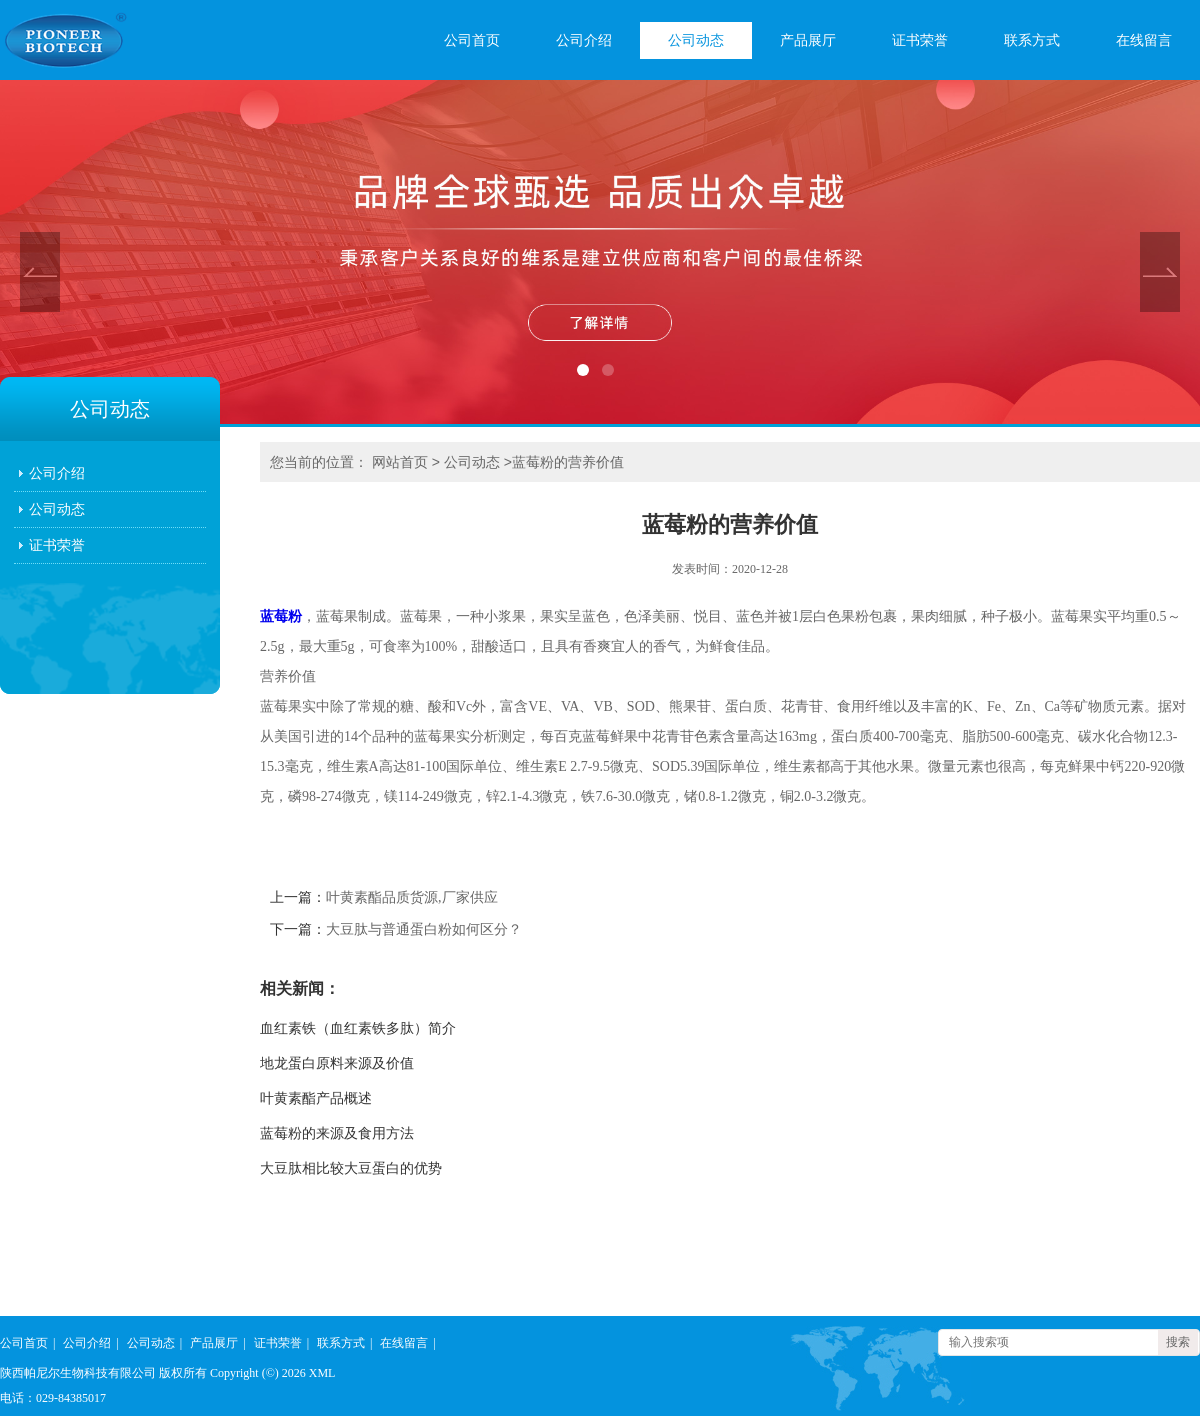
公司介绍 (584, 40)
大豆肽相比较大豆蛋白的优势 (351, 1168)
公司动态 (696, 40)
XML (322, 1373)
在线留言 (1144, 40)
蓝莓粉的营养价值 (568, 462)
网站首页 (400, 462)
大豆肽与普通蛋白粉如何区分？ (424, 929)
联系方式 (1032, 40)
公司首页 (472, 40)
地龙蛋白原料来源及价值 (337, 1063)
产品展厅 (808, 40)
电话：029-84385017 (53, 1398)
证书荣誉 (920, 40)
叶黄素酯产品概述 (316, 1098)
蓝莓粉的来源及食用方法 (337, 1133)
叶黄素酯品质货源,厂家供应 (412, 897)
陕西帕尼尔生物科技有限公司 (78, 1373)
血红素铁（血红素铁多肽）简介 (358, 1028)
